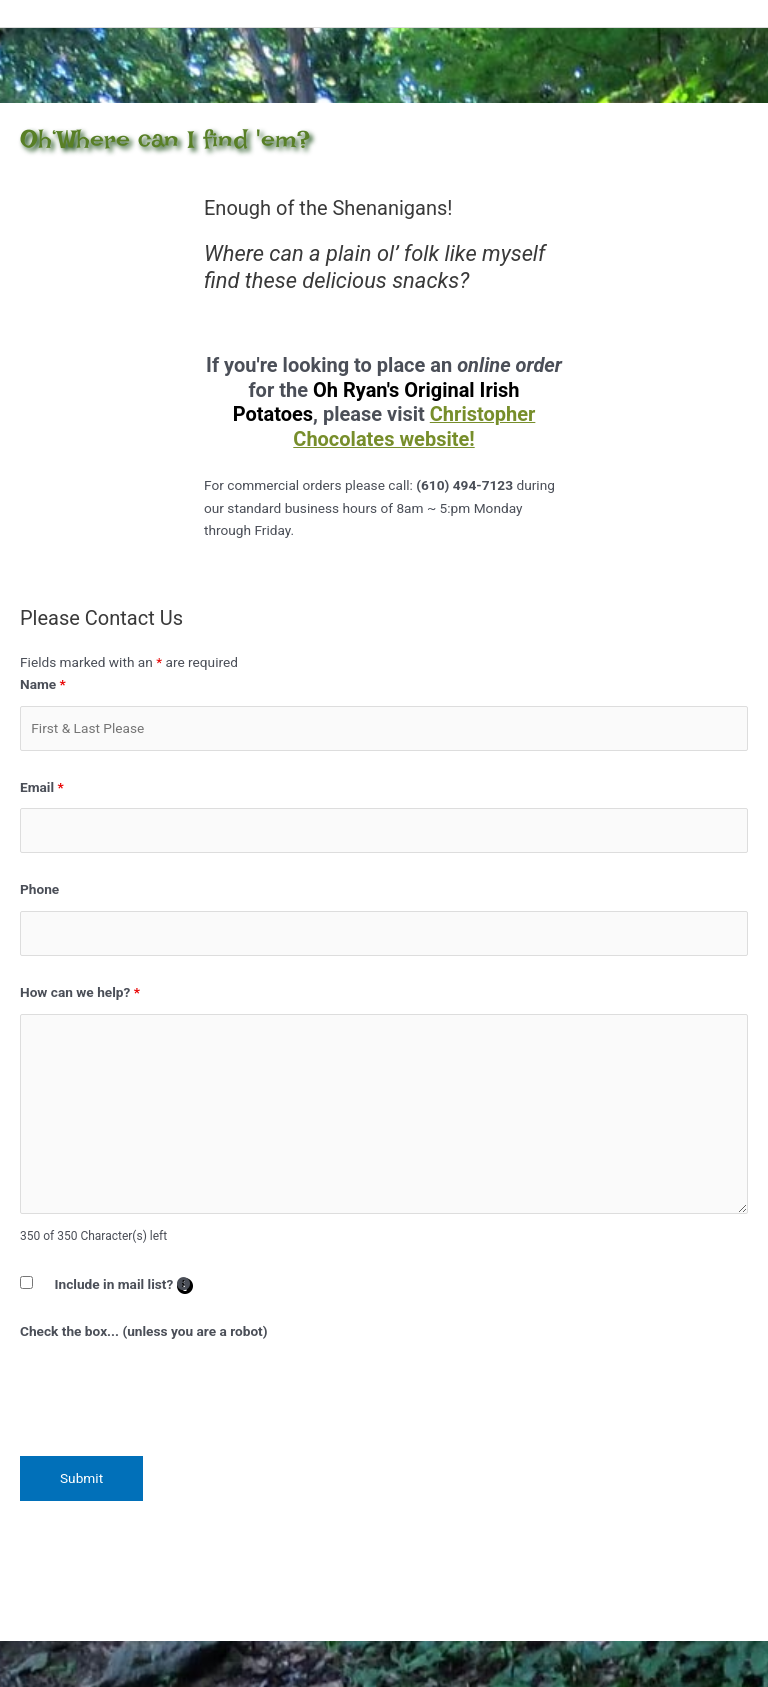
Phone (39, 889)
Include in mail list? (124, 1285)
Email (42, 787)
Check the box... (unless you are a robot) (144, 1331)
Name (43, 684)
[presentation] (172, 1392)
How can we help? (80, 992)
